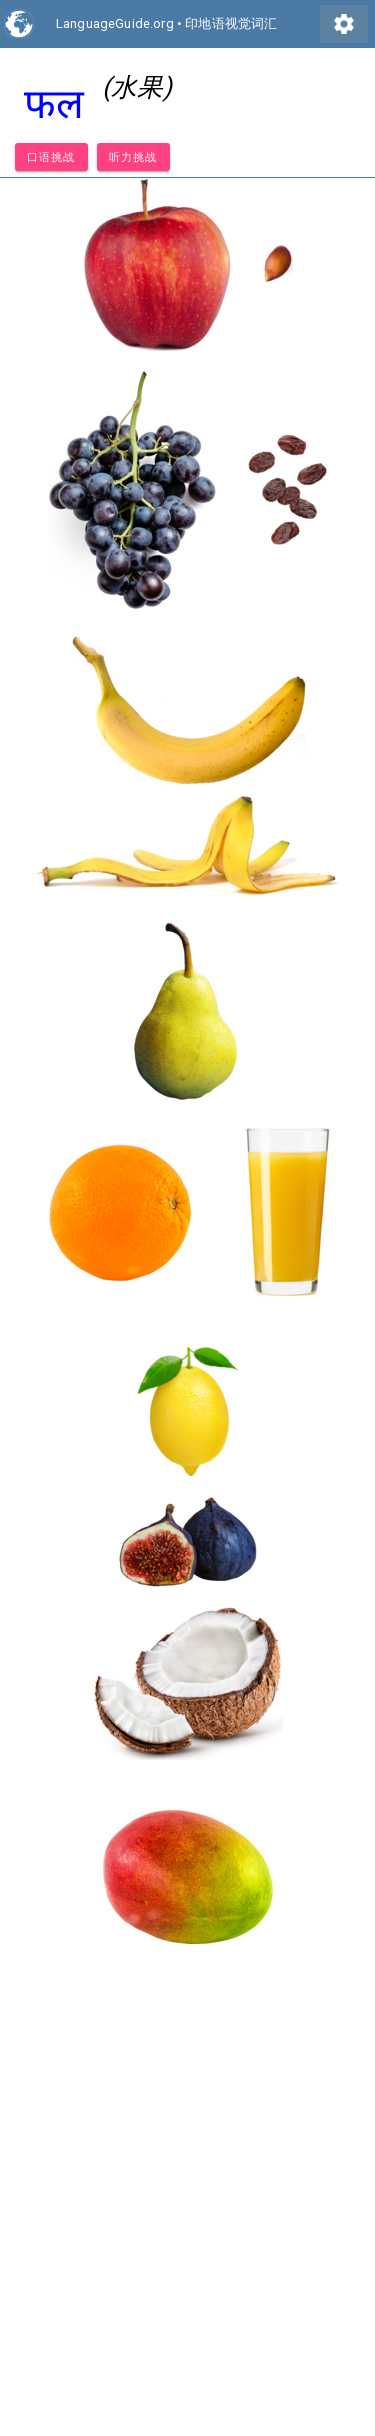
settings (344, 24)
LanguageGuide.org (115, 23)
